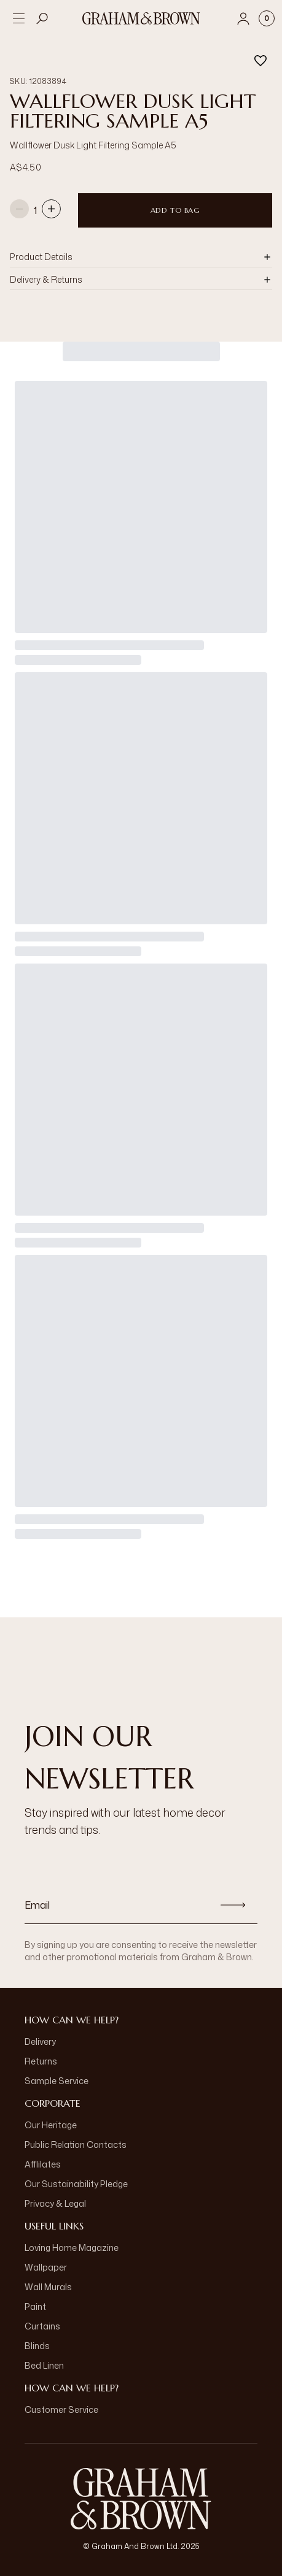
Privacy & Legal (55, 2203)
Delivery (40, 2041)
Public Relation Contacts (76, 2144)
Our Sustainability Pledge (76, 2184)
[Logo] (141, 18)
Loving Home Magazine (72, 2247)
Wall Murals (48, 2287)
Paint (35, 2306)
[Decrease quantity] (19, 210)
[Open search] (42, 18)
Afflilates (43, 2164)
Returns (41, 2061)
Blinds (37, 2346)
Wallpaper (46, 2267)
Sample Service (56, 2081)
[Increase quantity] (51, 210)
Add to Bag (175, 210)
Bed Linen (44, 2365)
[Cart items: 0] (267, 18)
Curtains (42, 2326)
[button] (141, 257)
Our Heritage (51, 2125)
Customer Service (61, 2409)
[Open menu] (18, 18)
